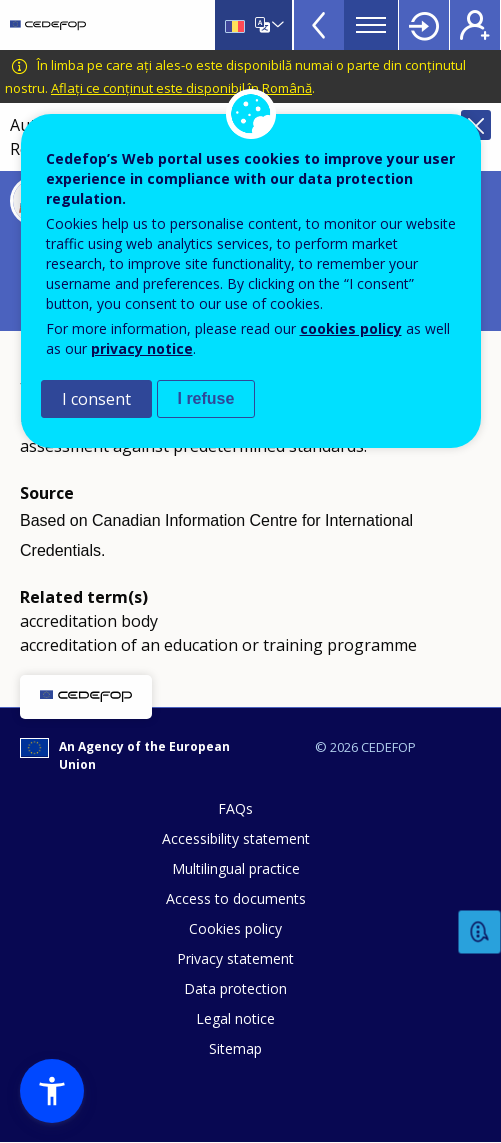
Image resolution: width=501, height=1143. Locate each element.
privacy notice (142, 348)
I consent (96, 399)
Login (424, 25)
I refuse (206, 398)
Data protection (235, 988)
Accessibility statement (236, 838)
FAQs (235, 808)
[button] (52, 1091)
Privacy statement (235, 958)
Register (475, 25)
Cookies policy (235, 928)
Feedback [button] (480, 932)
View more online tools (319, 25)
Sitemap (235, 1048)
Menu (371, 25)
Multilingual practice (236, 868)
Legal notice (235, 1018)
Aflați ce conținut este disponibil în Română (181, 88)
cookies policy (351, 328)
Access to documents (236, 898)
